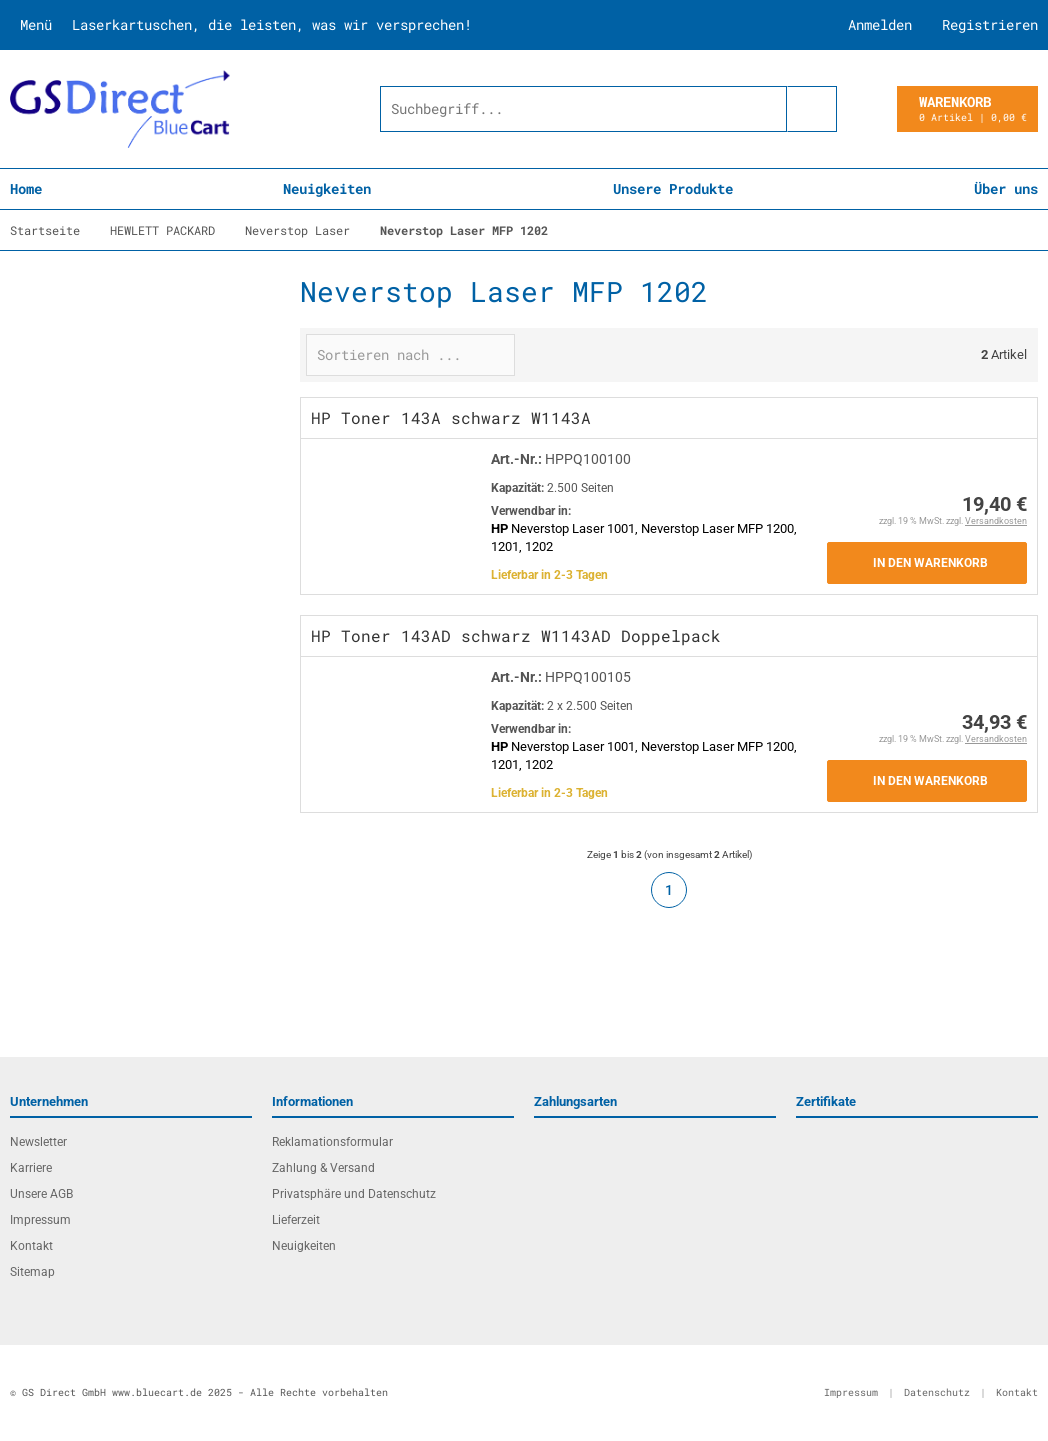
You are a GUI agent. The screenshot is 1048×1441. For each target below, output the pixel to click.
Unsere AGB (41, 1194)
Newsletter (38, 1142)
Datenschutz (937, 1392)
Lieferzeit (296, 1220)
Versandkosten (996, 521)
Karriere (31, 1168)
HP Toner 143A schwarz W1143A (451, 417)
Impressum (40, 1220)
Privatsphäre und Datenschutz (354, 1194)
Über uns (1006, 188)
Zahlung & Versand (323, 1168)
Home (26, 188)
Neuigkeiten (327, 188)
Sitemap (32, 1272)
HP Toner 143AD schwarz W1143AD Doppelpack (516, 635)
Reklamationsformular (332, 1142)
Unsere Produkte (673, 188)
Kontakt (31, 1246)
